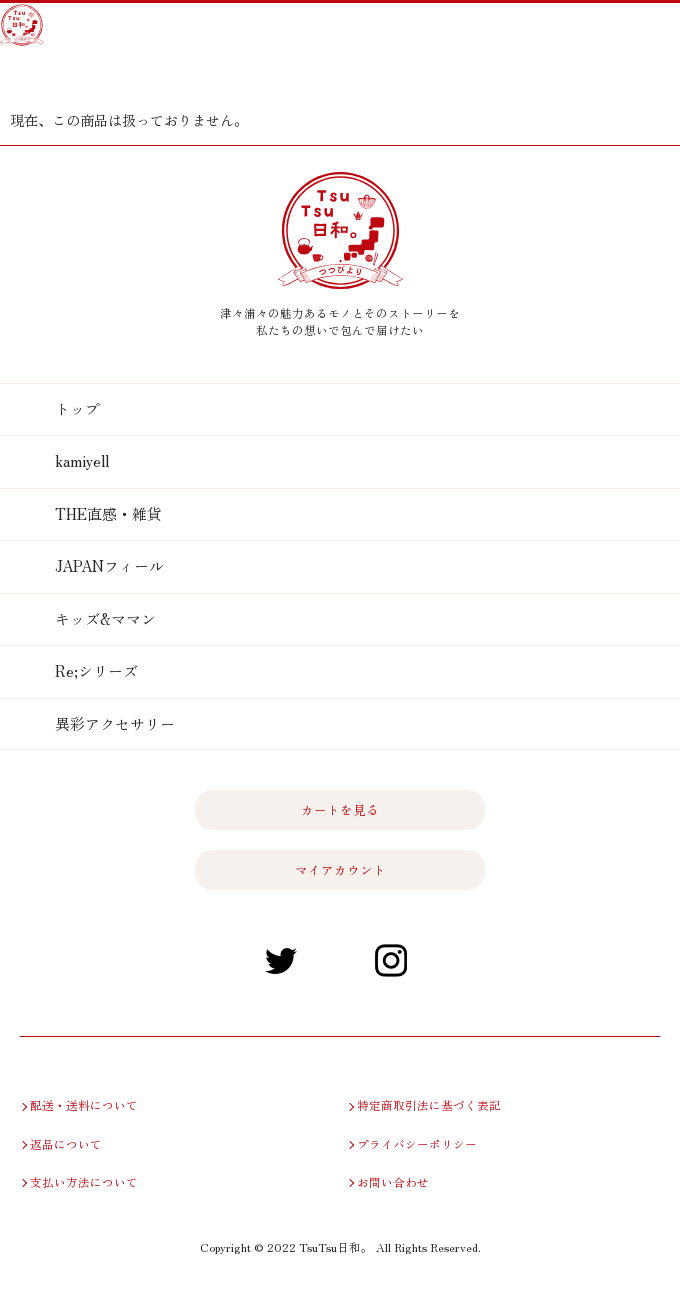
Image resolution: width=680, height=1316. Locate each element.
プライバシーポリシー (417, 1144)
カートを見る (37, 76)
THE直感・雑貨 (108, 513)
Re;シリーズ (96, 670)
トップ (77, 408)
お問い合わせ (393, 1182)
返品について (66, 1144)
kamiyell (82, 460)
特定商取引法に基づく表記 (427, 1105)
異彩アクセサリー (115, 723)
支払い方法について (84, 1182)
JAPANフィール (109, 565)
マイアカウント (82, 76)
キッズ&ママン (105, 618)
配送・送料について (84, 1105)
